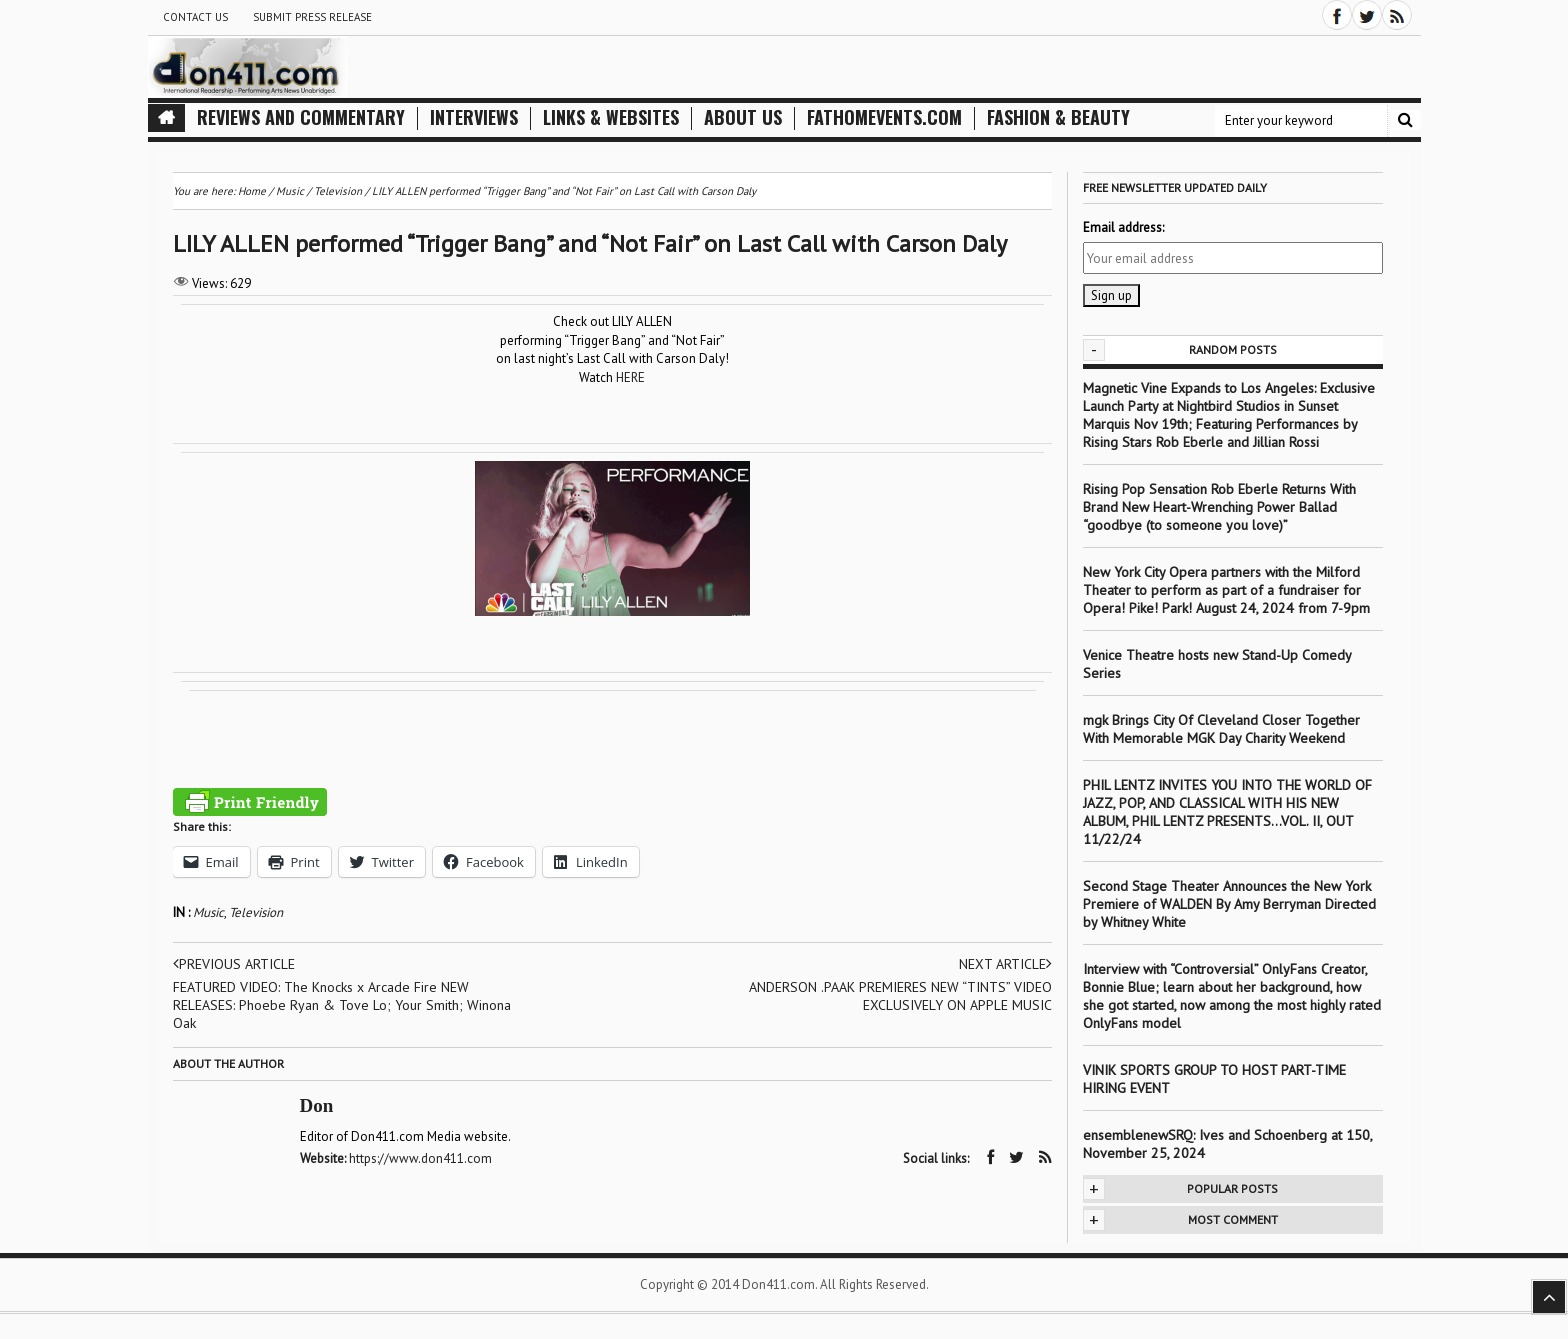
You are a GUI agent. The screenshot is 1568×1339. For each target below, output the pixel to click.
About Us (743, 117)
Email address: (1123, 227)
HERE (630, 377)
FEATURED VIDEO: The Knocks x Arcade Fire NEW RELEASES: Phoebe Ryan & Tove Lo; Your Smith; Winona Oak (342, 1005)
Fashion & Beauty (1058, 117)
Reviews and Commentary (301, 117)
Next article (1005, 964)
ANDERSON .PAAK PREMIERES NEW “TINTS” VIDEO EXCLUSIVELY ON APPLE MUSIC (900, 996)
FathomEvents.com (884, 117)
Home (252, 191)
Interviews (474, 117)
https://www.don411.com (420, 1158)
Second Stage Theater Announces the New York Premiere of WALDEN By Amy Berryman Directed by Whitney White (1229, 904)
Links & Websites (611, 117)
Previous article (234, 964)
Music (208, 912)
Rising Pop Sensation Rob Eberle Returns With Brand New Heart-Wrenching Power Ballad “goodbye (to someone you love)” (1219, 507)
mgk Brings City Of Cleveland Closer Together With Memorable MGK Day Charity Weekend (1221, 729)
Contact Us (195, 17)
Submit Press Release (312, 17)
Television (256, 912)
